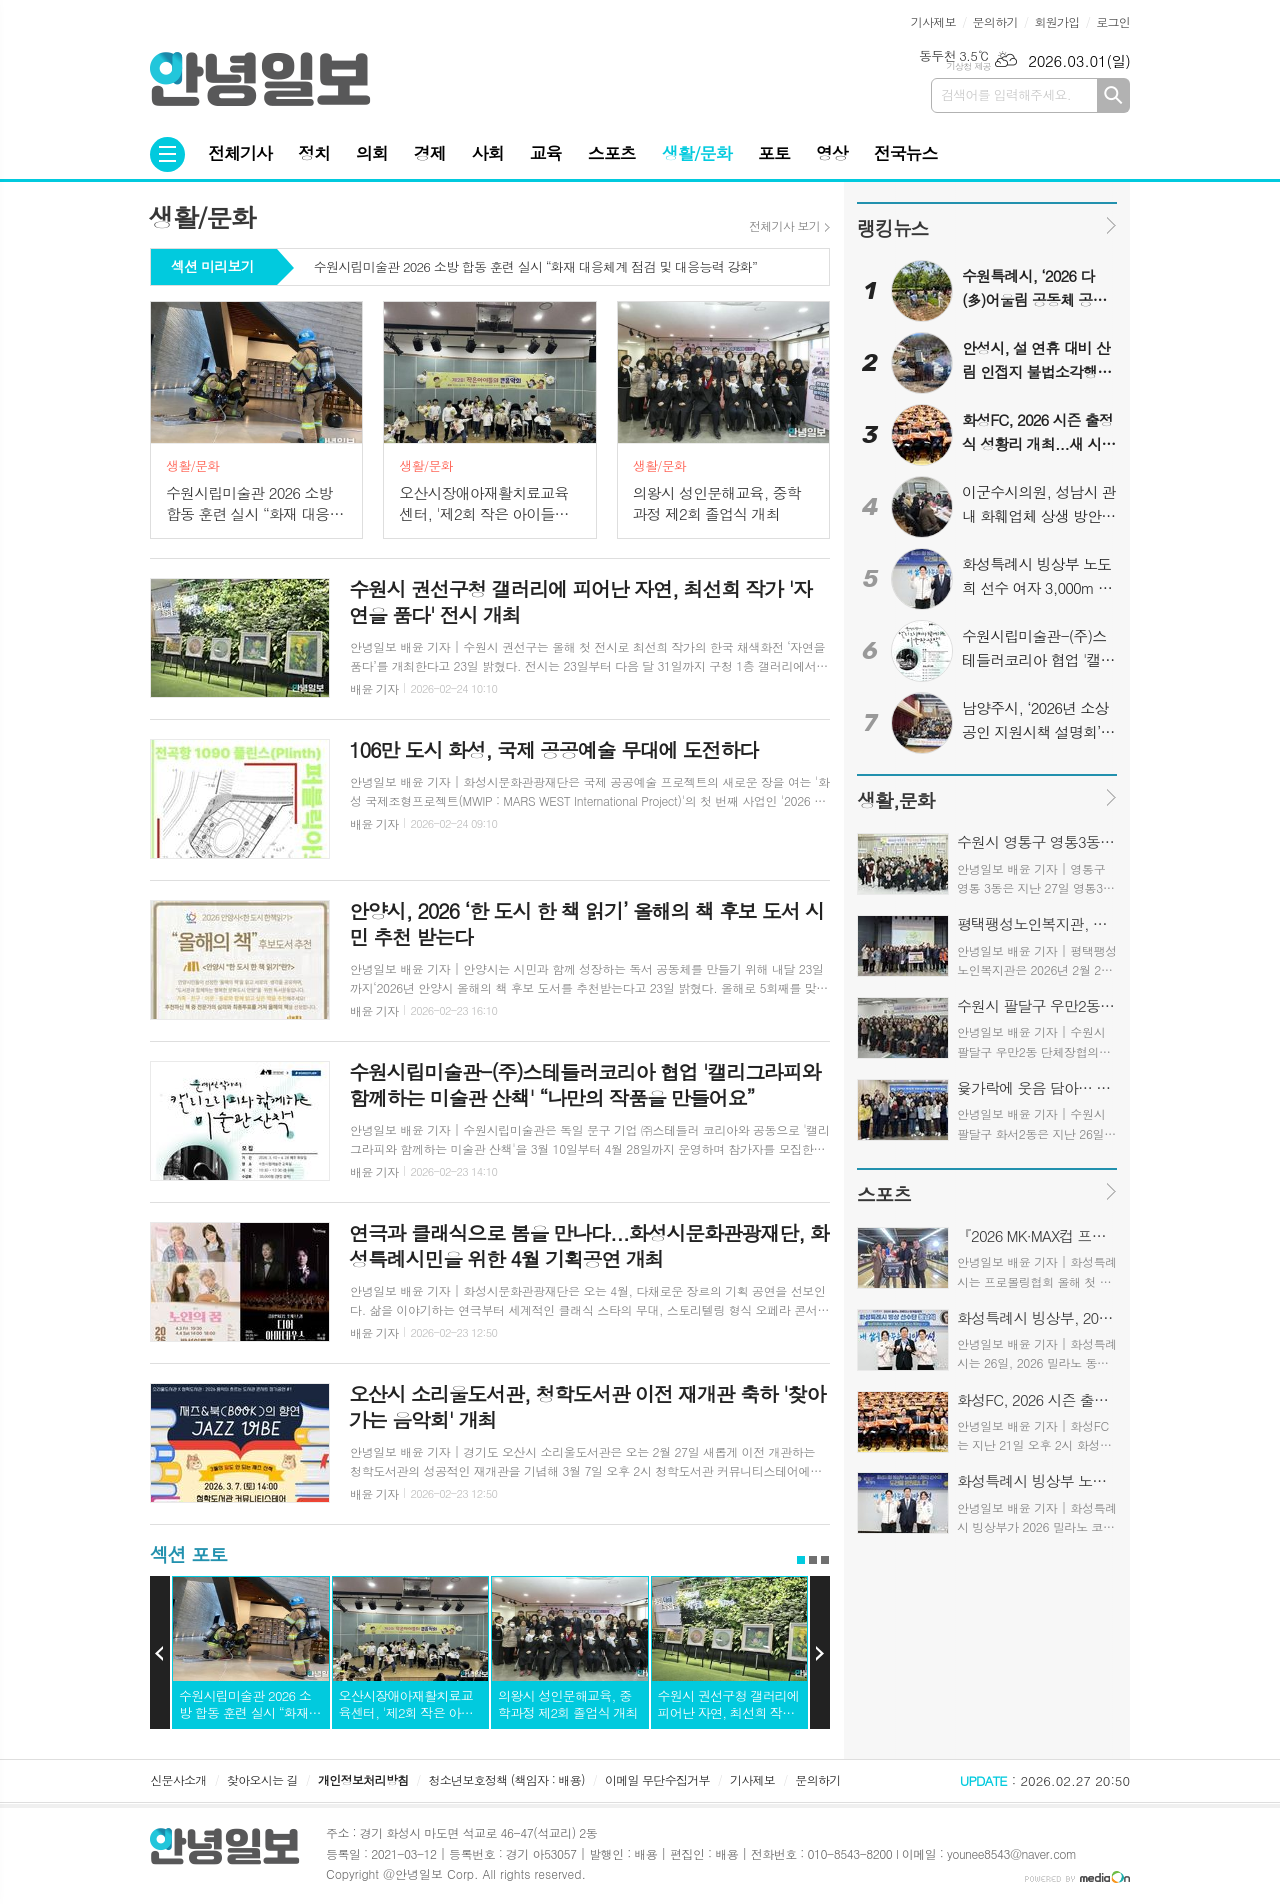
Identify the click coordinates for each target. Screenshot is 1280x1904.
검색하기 (1113, 95)
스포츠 (612, 153)
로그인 (1113, 21)
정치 (314, 153)
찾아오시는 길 (262, 1779)
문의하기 (995, 21)
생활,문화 (895, 799)
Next (820, 1653)
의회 (372, 153)
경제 (430, 153)
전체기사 (240, 153)
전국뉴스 (906, 153)
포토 (774, 153)
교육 (546, 153)
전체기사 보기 (784, 226)
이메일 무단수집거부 (657, 1779)
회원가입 (1056, 21)
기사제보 (933, 21)
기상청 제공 (968, 66)
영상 (832, 153)
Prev (160, 1653)
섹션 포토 (188, 1553)
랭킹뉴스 (892, 227)
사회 (488, 153)
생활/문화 (697, 153)
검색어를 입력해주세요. (1006, 94)
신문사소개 (178, 1779)
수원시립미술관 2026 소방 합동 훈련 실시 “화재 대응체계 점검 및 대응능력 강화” (535, 268)
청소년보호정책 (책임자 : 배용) (507, 1779)
